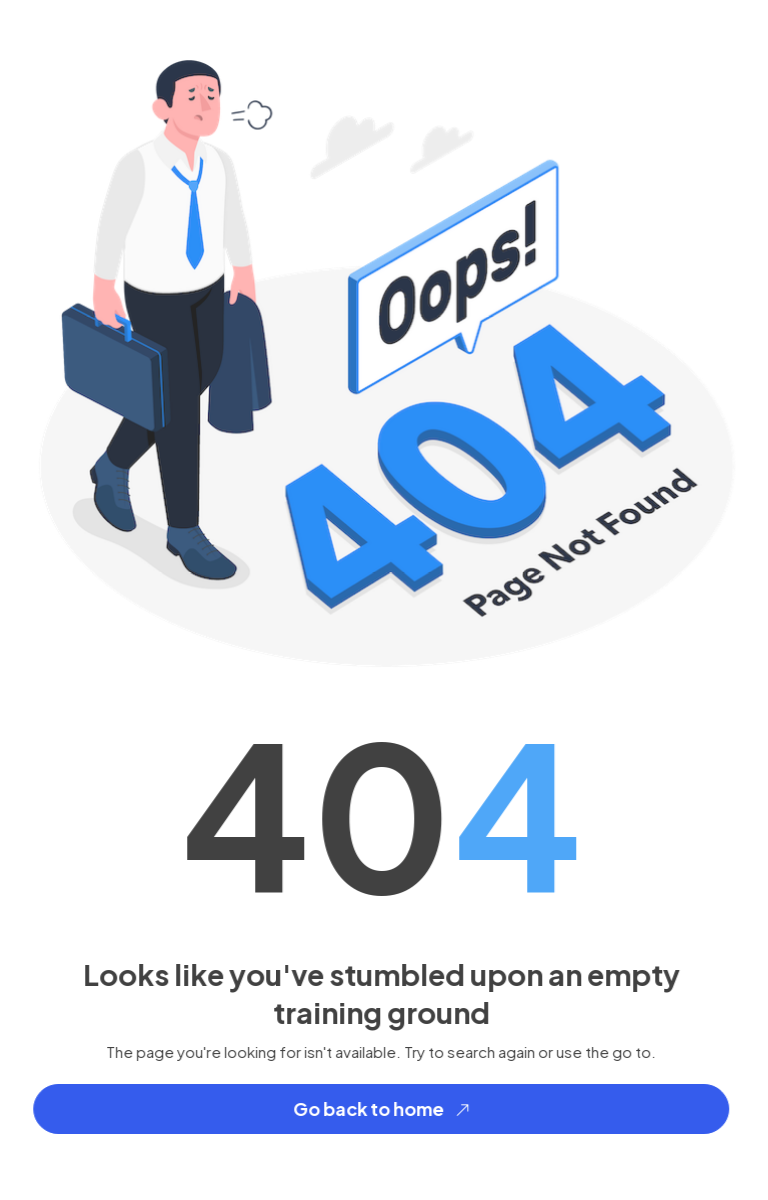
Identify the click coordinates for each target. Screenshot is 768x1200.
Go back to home (386, 1109)
